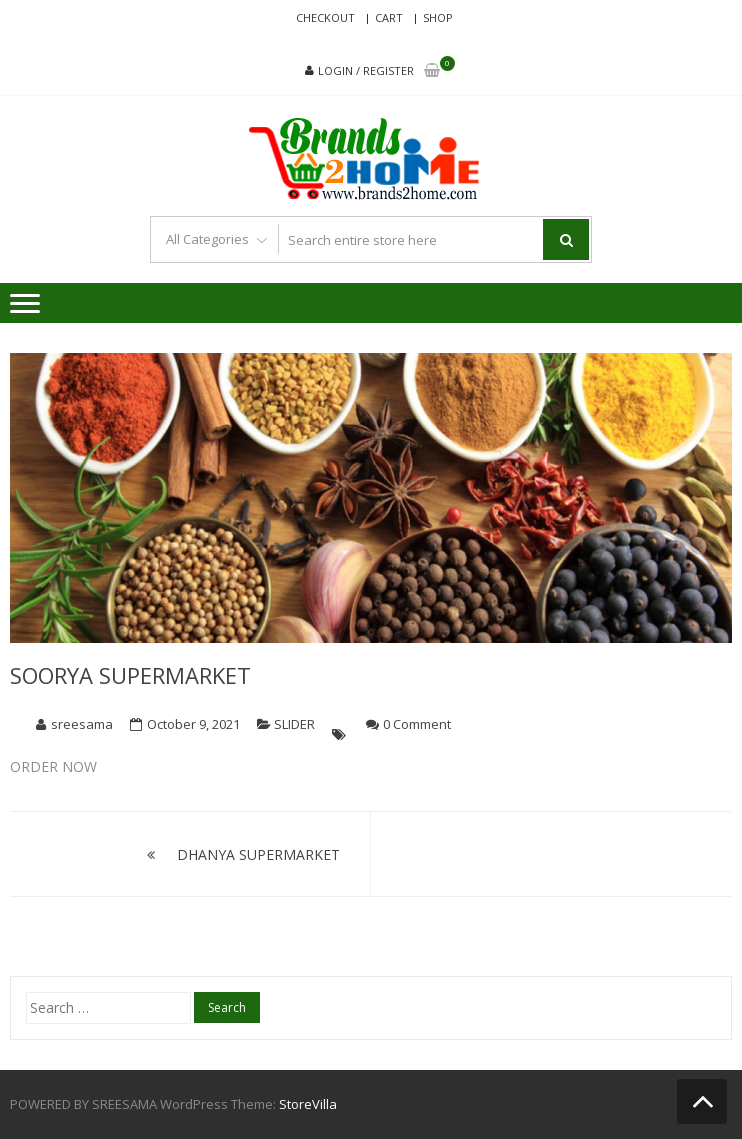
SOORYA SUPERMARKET (130, 675)
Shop (438, 17)
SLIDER (294, 724)
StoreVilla (308, 1104)
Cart (389, 17)
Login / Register (366, 70)
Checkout (325, 17)
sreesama (82, 724)
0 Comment (417, 724)
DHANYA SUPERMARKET (258, 854)
